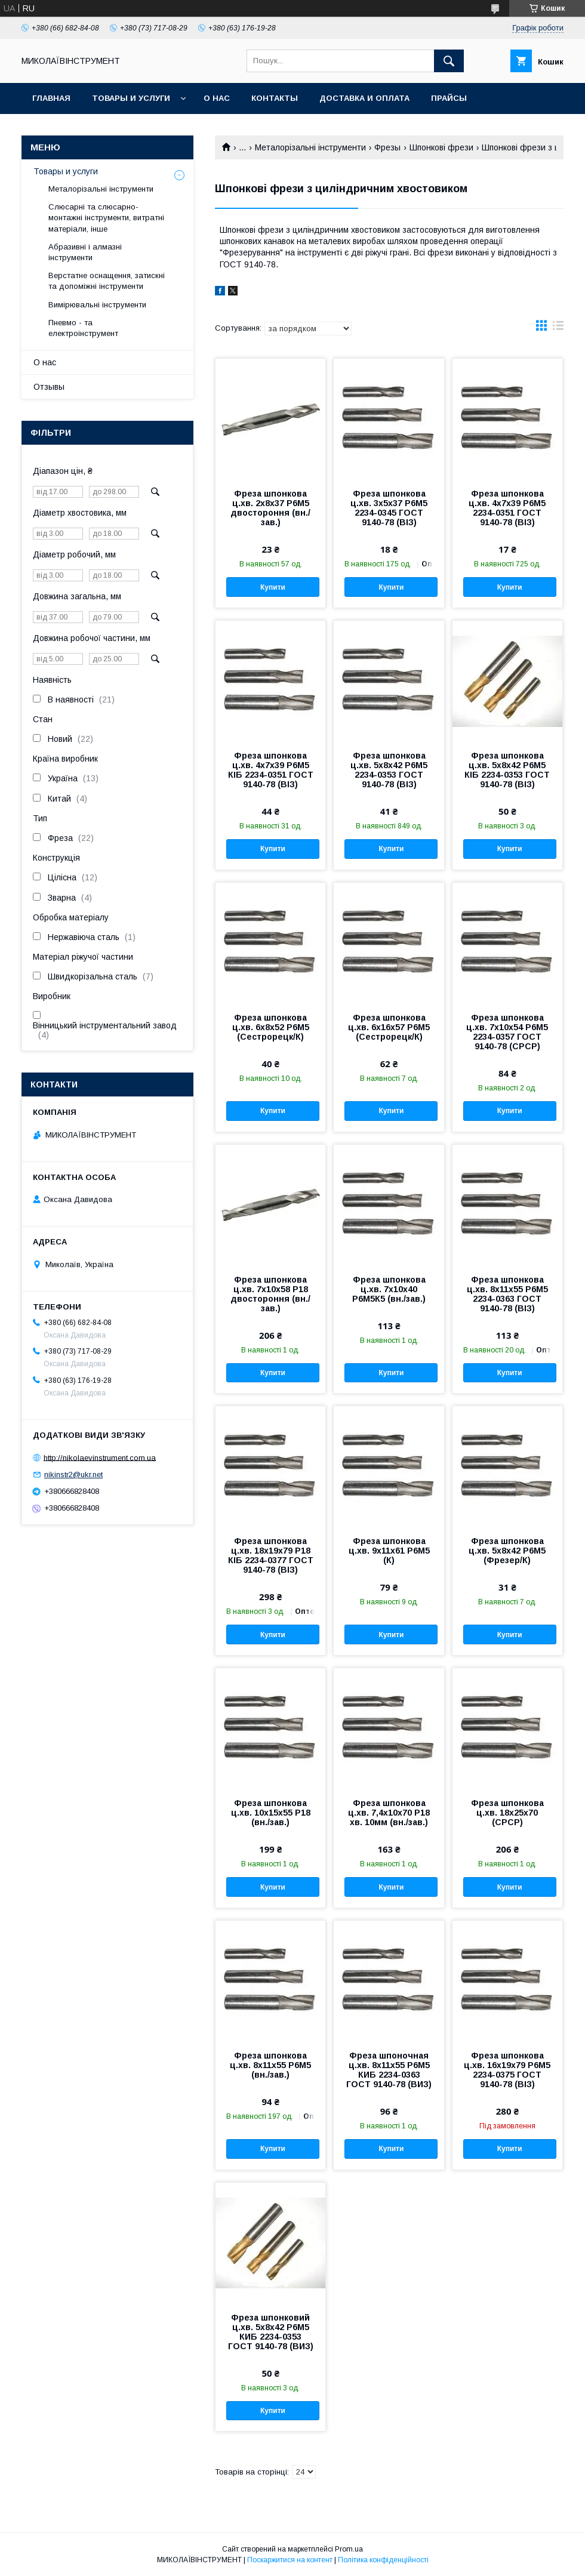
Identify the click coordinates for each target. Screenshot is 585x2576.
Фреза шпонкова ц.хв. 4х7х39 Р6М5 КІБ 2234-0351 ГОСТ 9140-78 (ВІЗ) (270, 770)
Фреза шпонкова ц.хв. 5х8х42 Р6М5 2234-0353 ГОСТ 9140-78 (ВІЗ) (388, 770)
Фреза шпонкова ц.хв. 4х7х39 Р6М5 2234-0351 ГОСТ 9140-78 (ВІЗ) (507, 508)
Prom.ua (349, 2549)
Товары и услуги (131, 98)
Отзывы (48, 387)
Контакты (274, 98)
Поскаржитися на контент (289, 2560)
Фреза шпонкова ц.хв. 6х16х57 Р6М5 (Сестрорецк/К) (389, 1027)
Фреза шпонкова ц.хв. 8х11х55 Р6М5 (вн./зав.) (270, 2065)
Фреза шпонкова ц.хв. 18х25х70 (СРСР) (507, 1812)
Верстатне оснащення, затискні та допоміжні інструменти (106, 281)
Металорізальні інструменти (310, 147)
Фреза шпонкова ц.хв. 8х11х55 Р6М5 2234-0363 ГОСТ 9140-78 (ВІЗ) (507, 1294)
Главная (51, 98)
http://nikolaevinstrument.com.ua (100, 1457)
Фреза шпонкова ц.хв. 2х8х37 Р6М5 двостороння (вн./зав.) (270, 508)
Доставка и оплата (364, 98)
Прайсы (449, 98)
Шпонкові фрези (441, 147)
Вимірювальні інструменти (97, 304)
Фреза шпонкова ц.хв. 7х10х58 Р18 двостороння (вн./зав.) (270, 1294)
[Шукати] (449, 61)
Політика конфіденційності (383, 2560)
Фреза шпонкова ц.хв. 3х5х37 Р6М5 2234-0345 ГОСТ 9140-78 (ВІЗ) (388, 508)
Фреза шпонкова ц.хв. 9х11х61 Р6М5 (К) (389, 1550)
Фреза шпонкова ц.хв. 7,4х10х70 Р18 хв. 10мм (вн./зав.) (389, 1812)
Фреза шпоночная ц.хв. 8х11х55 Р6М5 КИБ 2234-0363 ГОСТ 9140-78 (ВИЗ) (389, 2070)
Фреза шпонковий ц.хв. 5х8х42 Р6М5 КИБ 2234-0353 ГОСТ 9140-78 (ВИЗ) (270, 2332)
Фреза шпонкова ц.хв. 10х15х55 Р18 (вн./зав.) (270, 1812)
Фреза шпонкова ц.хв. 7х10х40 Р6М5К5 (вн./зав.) (389, 1289)
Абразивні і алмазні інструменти (85, 252)
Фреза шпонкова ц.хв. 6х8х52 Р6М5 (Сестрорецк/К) (270, 1027)
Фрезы (387, 147)
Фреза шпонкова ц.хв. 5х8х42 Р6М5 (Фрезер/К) (507, 1550)
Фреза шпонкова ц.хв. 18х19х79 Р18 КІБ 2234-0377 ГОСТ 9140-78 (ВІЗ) (270, 1555)
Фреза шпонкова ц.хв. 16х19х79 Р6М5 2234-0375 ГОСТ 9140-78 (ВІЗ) (507, 2070)
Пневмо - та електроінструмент (83, 328)
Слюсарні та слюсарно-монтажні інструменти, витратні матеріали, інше (106, 217)
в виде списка (558, 328)
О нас (217, 98)
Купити (272, 587)
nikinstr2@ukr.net (73, 1474)
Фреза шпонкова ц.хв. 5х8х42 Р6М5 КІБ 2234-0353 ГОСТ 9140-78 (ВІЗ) (507, 770)
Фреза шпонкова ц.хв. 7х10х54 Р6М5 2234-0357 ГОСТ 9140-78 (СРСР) (507, 1032)
